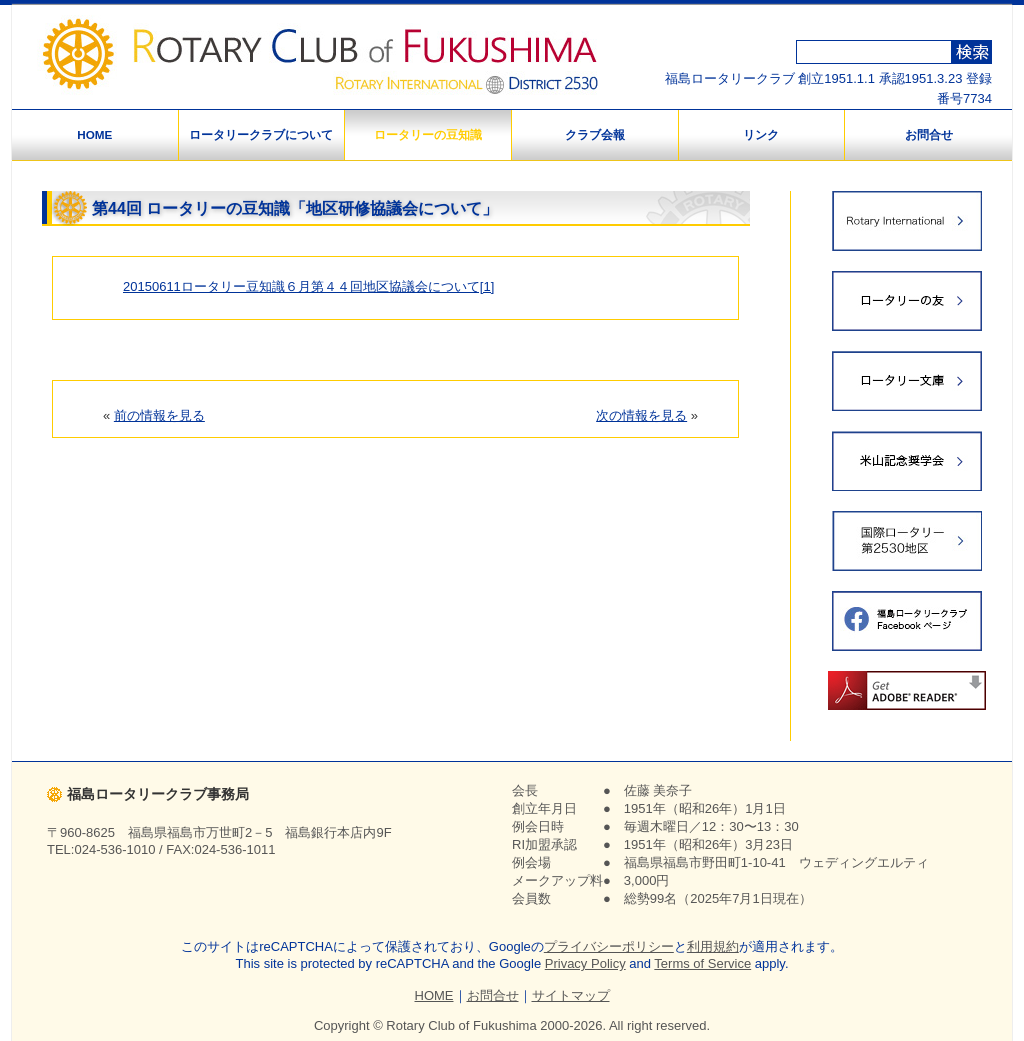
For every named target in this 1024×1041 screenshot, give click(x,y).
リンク (761, 134)
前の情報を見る (159, 415)
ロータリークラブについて (261, 134)
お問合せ (929, 134)
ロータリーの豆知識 (428, 134)
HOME (94, 134)
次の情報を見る (641, 415)
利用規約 (713, 946)
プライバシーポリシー (609, 946)
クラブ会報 (595, 134)
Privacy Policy (585, 963)
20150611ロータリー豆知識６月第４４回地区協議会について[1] (308, 286)
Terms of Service (702, 963)
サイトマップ (571, 995)
